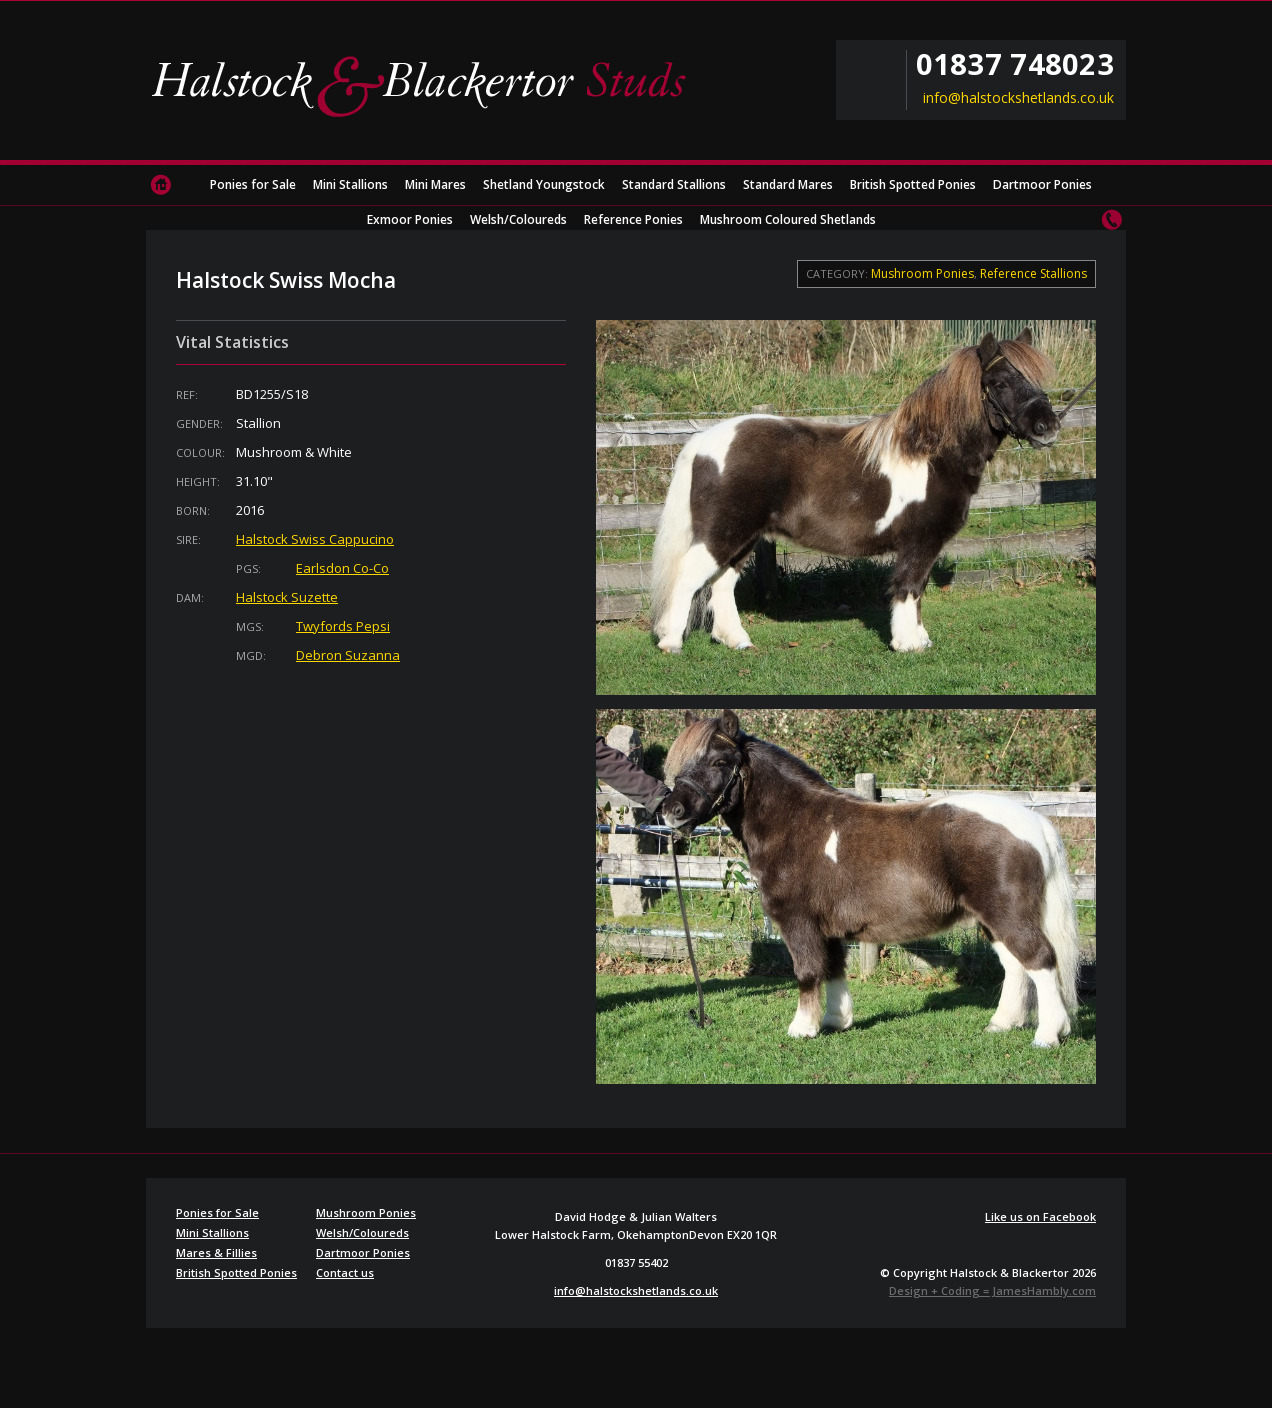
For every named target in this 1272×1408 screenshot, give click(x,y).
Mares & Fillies (216, 1252)
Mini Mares (435, 184)
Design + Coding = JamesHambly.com (992, 1290)
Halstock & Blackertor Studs (426, 85)
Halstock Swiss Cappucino (315, 539)
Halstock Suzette (287, 597)
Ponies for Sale (253, 184)
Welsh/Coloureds (518, 219)
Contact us (1111, 220)
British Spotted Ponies (913, 184)
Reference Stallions (1033, 273)
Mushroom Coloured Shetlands (788, 219)
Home (161, 185)
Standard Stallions (674, 184)
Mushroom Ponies (922, 273)
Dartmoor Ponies (1042, 184)
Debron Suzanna (348, 655)
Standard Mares (788, 184)
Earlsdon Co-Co (342, 568)
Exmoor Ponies (410, 219)
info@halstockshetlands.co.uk (1018, 98)
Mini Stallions (350, 184)
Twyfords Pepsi (343, 626)
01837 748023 (1015, 64)
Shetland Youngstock (544, 184)
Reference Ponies (633, 219)
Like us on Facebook (1040, 1216)
